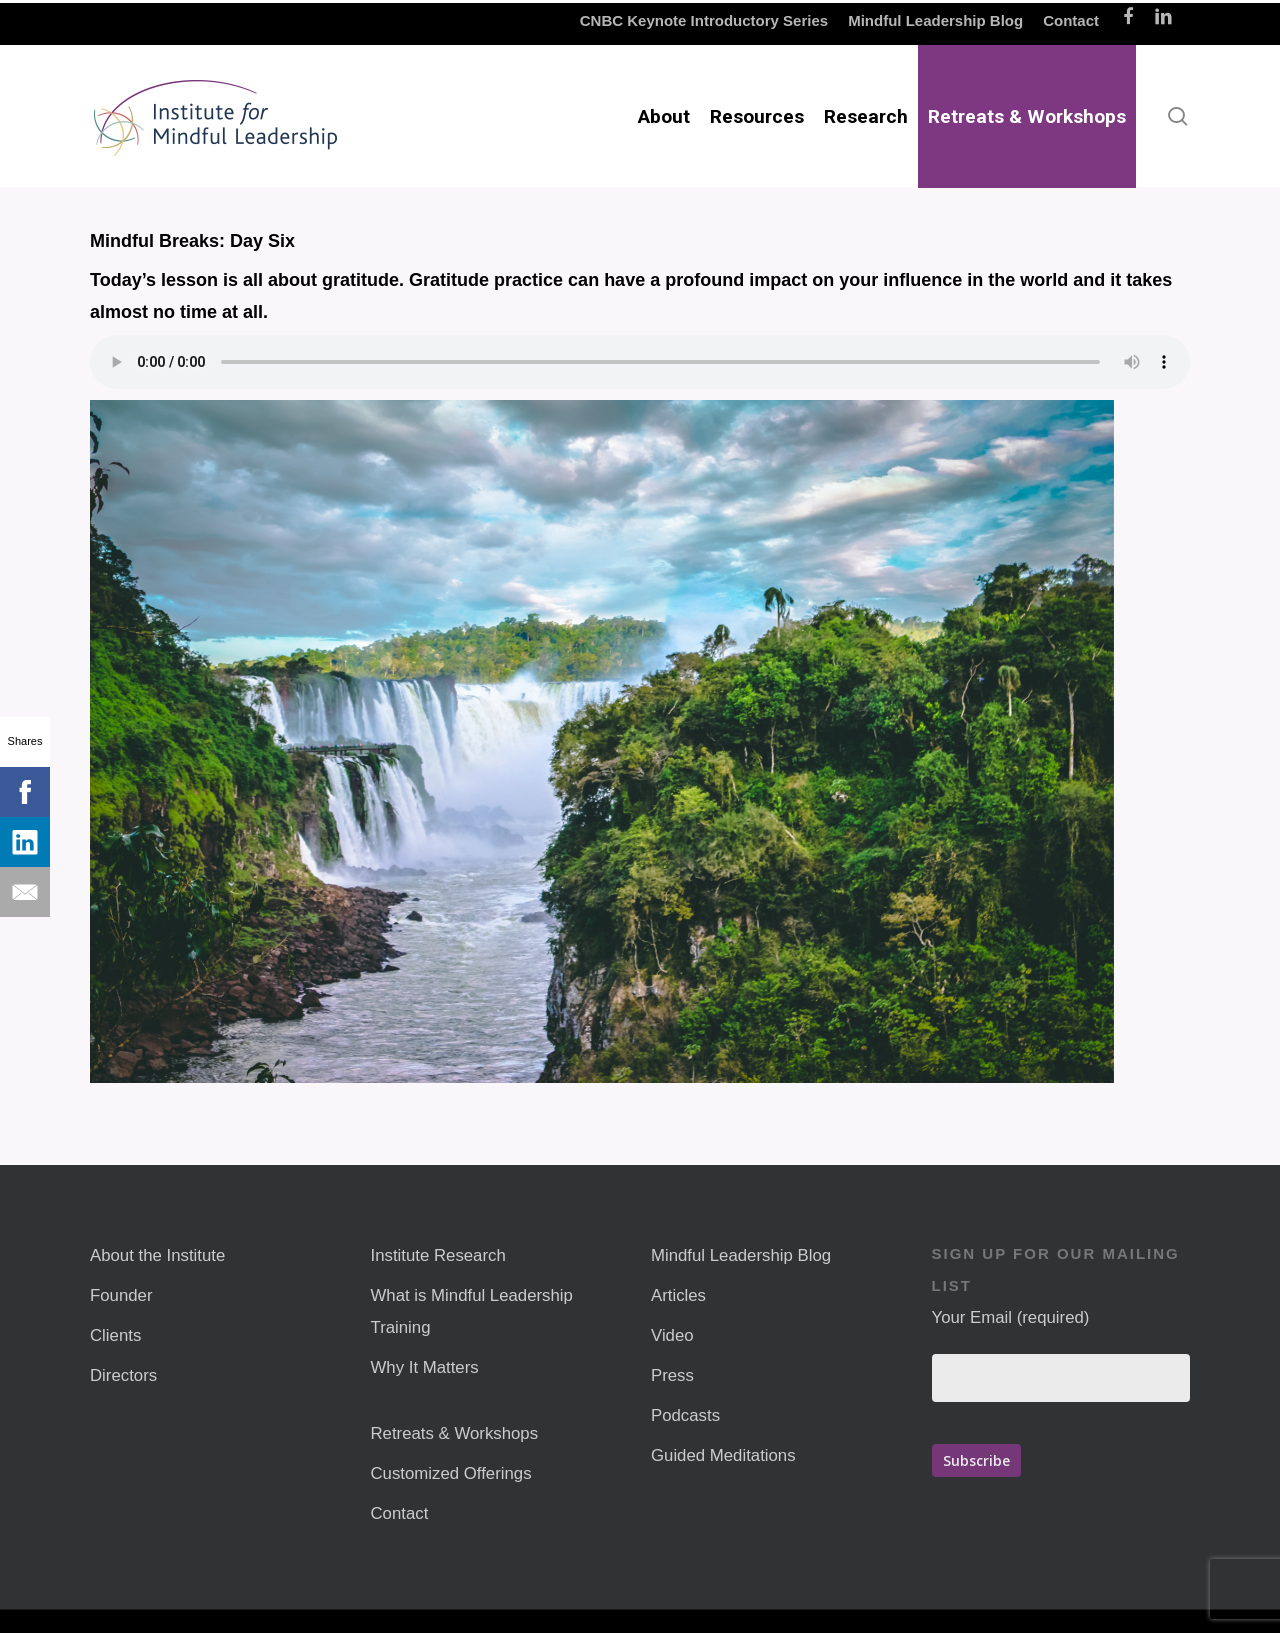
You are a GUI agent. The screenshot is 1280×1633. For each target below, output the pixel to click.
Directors (123, 1375)
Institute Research (438, 1255)
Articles (678, 1295)
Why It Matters (425, 1367)
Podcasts (685, 1415)
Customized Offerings (451, 1473)
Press (672, 1375)
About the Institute (157, 1255)
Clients (115, 1335)
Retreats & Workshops (455, 1433)
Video (672, 1335)
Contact (400, 1513)
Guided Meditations (723, 1455)
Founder (121, 1295)
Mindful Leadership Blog (741, 1255)
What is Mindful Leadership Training (472, 1311)
